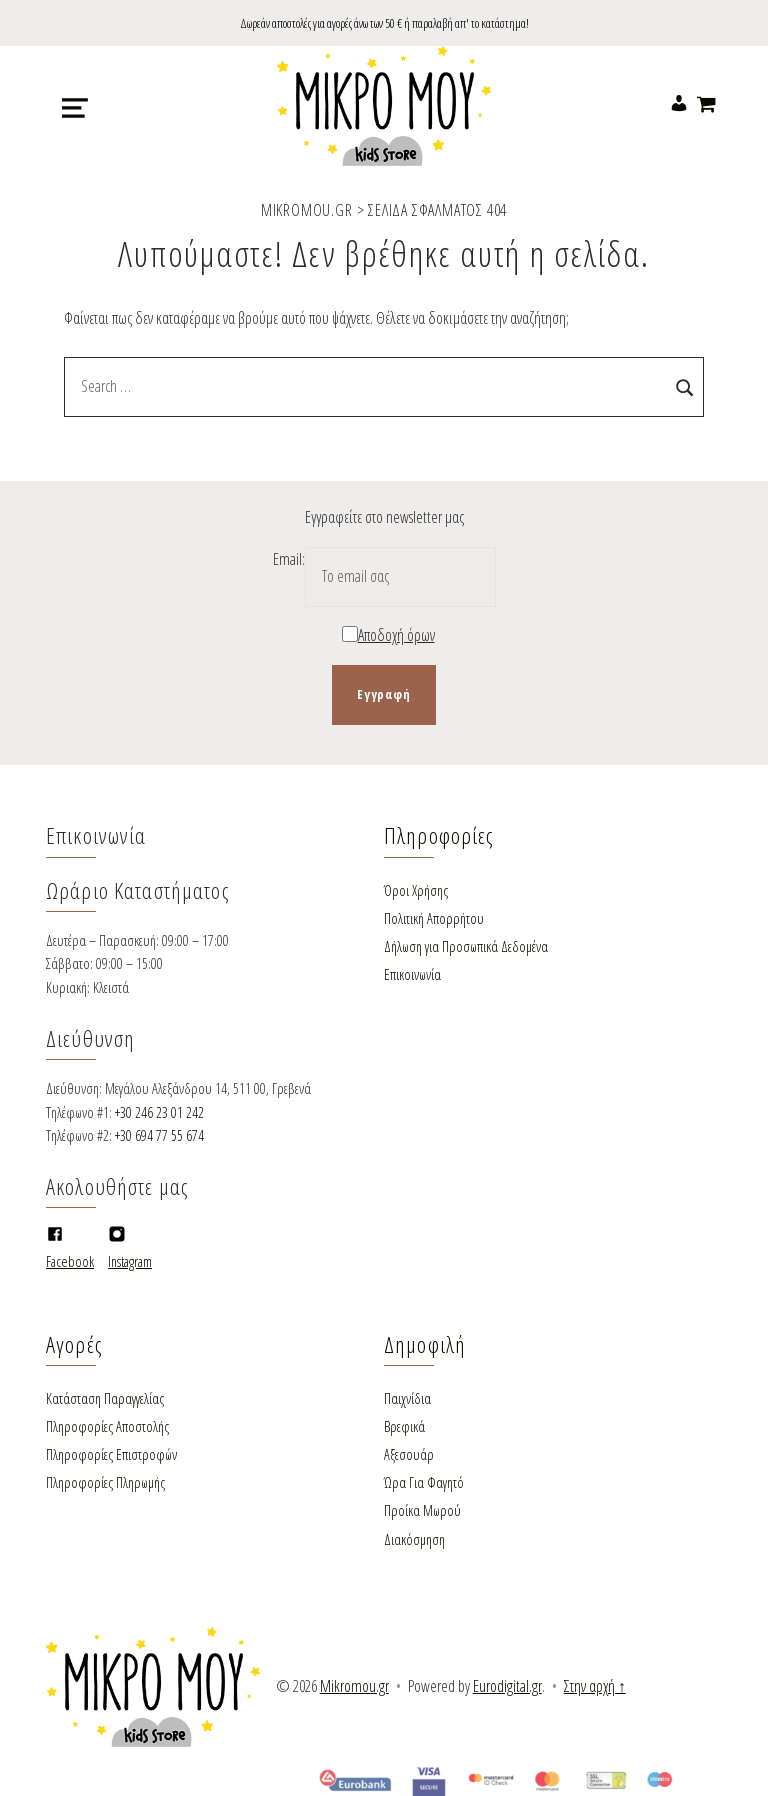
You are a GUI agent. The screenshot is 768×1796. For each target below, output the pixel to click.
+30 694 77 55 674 (159, 1135)
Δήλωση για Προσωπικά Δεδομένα (466, 946)
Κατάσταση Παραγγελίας (105, 1398)
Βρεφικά (404, 1426)
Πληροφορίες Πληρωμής (105, 1482)
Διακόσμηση (414, 1539)
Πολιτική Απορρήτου (434, 918)
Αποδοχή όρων (396, 635)
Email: (289, 559)
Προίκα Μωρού (422, 1510)
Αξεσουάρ (409, 1454)
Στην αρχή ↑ (595, 1686)
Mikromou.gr (354, 1686)
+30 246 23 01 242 (159, 1112)
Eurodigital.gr (507, 1686)
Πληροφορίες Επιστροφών (111, 1454)
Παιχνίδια (407, 1398)
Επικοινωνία (412, 974)
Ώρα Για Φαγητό (424, 1482)
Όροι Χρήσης (416, 890)
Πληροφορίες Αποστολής (107, 1426)
